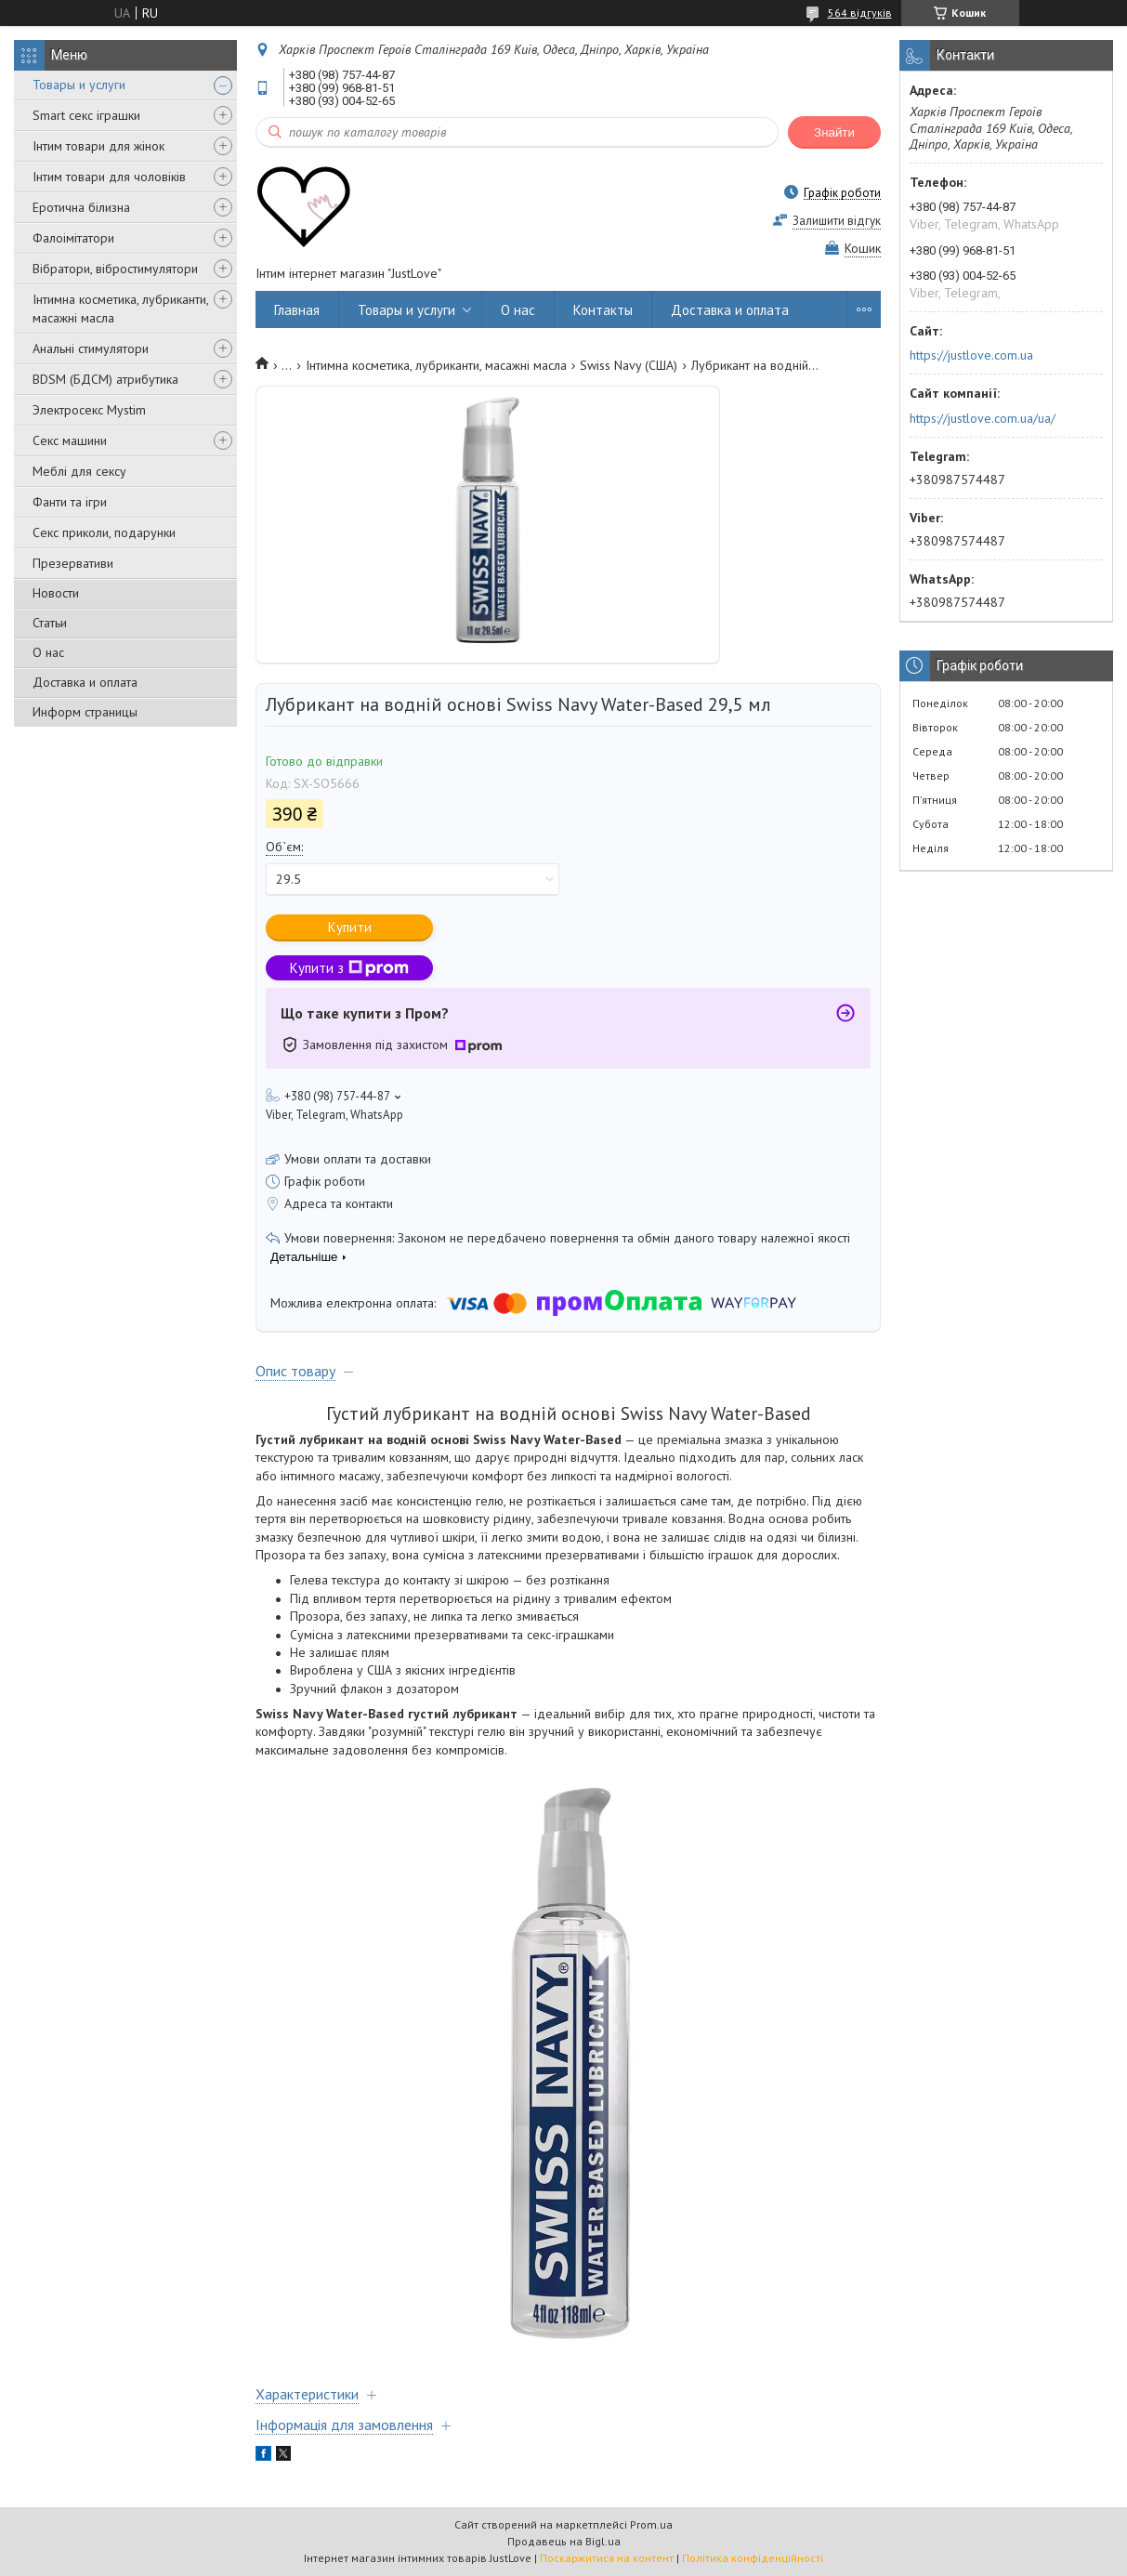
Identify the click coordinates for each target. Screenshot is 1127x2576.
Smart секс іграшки (86, 115)
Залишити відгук (837, 221)
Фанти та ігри (70, 501)
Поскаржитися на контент (607, 2558)
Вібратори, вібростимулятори (115, 268)
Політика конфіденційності (752, 2558)
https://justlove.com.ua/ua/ (982, 418)
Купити (350, 927)
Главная (297, 310)
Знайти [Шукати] (834, 132)
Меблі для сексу (79, 471)
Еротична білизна (81, 207)
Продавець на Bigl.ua (564, 2541)
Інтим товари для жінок (98, 146)
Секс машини (70, 440)
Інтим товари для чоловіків (109, 176)
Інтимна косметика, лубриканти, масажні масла (120, 308)
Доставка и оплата (85, 682)
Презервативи (73, 563)
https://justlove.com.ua (971, 355)
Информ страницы (85, 711)
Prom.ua (651, 2524)
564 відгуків (860, 13)
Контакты (603, 310)
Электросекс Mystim (89, 409)
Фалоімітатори (73, 238)
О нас (48, 652)
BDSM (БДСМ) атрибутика (105, 379)
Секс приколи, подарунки (104, 532)
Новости (56, 593)
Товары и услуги (79, 84)
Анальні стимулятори (91, 348)
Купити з (349, 968)
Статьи (50, 622)
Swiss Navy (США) (628, 365)
